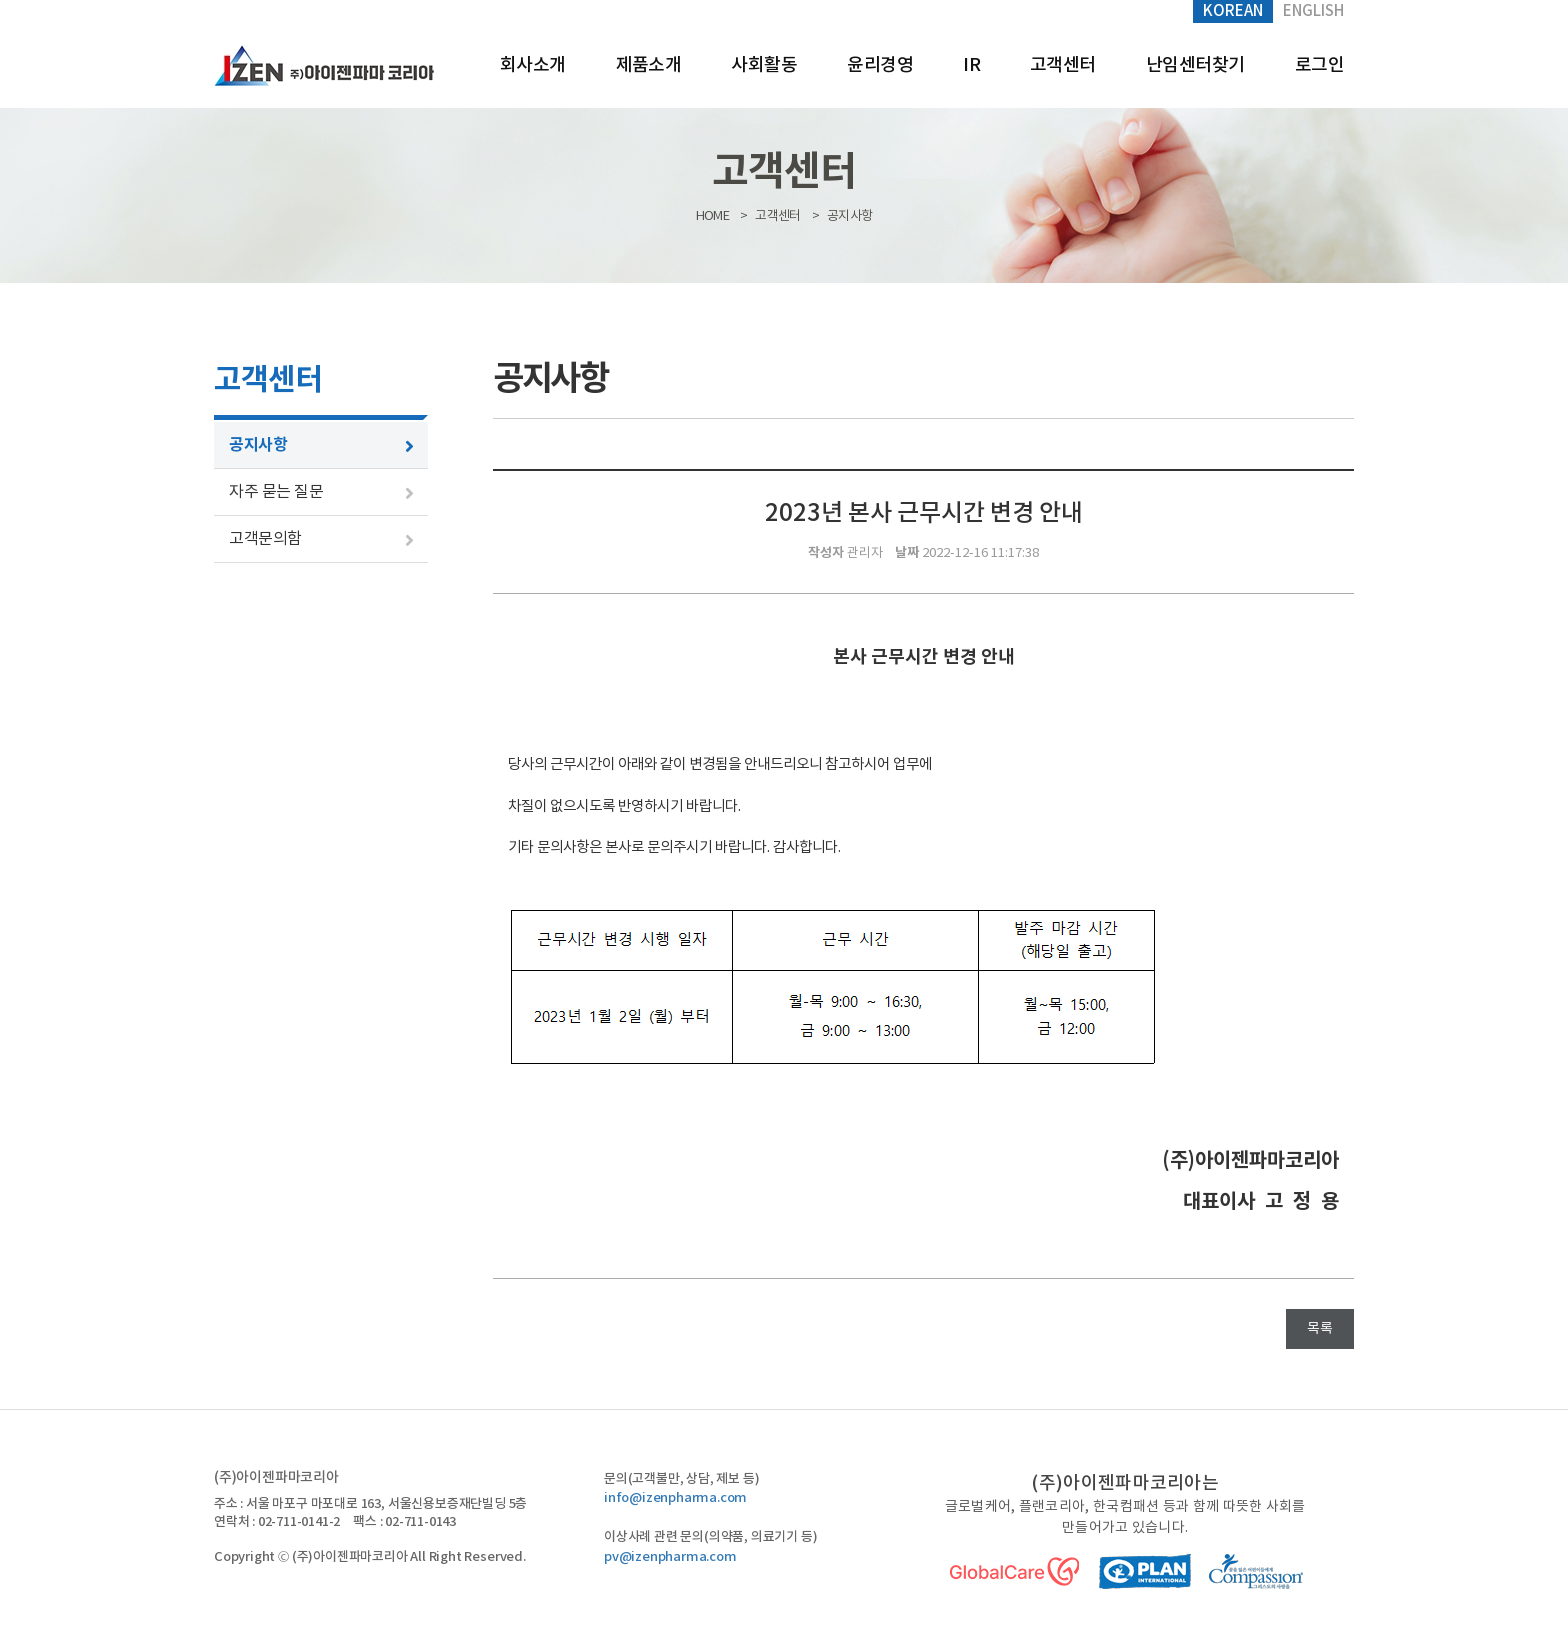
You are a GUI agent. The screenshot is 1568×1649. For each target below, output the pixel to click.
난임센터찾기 (1195, 65)
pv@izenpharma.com (670, 1557)
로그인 (1319, 65)
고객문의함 (265, 539)
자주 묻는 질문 (276, 492)
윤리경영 (880, 65)
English (1313, 11)
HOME (712, 216)
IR (971, 65)
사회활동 (764, 65)
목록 (1320, 1329)
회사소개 (533, 65)
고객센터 (1063, 65)
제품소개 (649, 65)
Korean (1233, 11)
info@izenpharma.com (675, 1498)
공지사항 (258, 445)
